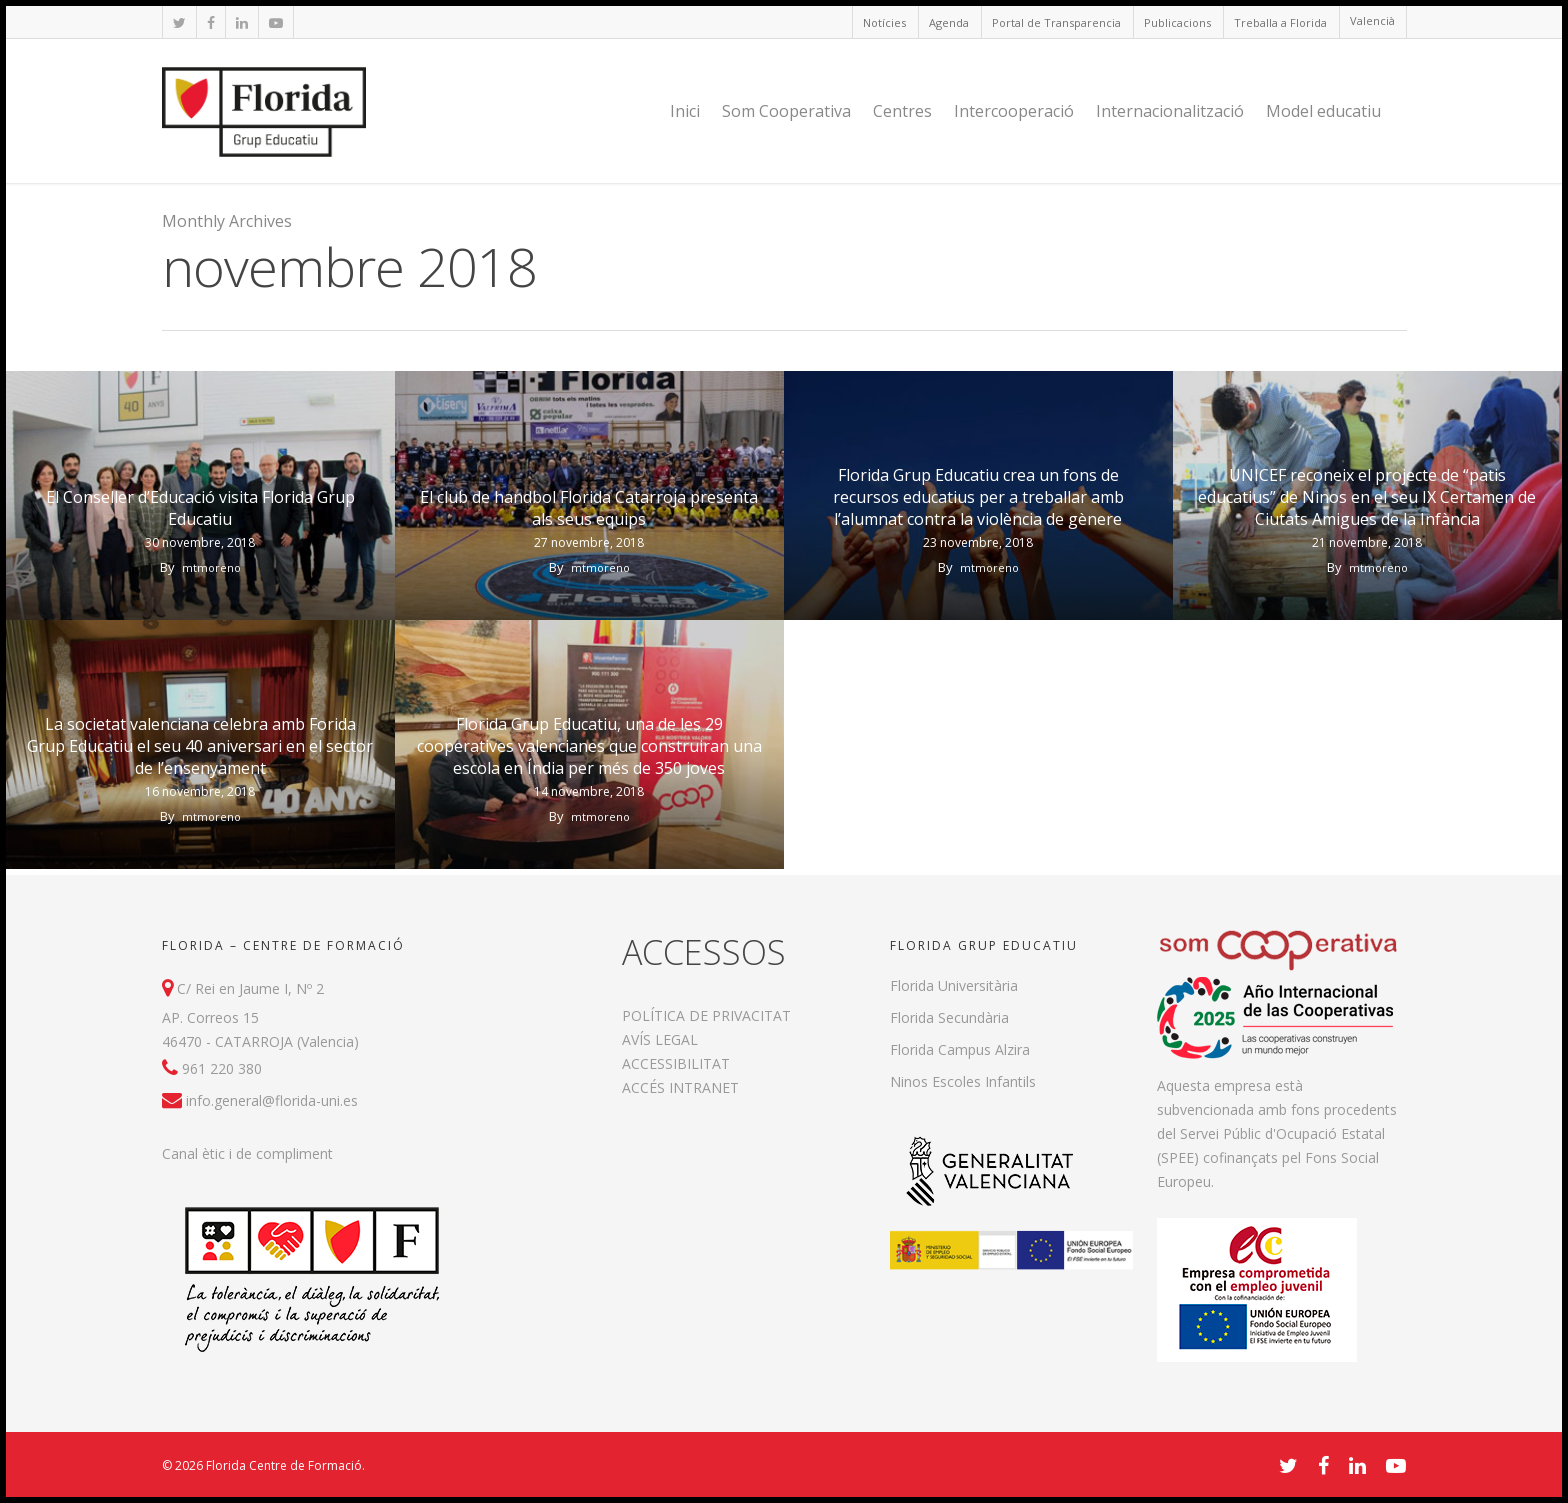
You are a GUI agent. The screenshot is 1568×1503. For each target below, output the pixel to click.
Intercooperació (1014, 111)
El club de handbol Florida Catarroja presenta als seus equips (589, 508)
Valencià (1372, 20)
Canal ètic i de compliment (247, 1153)
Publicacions (1177, 22)
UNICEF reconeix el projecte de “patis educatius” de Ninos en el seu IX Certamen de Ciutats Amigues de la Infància (1367, 497)
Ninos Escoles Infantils (963, 1081)
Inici (685, 111)
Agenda (949, 22)
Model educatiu (1323, 111)
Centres (902, 111)
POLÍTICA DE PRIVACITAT (706, 1015)
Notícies (884, 22)
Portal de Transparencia (1056, 22)
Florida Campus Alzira (960, 1049)
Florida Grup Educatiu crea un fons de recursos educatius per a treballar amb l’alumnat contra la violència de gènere (978, 497)
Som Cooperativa (786, 111)
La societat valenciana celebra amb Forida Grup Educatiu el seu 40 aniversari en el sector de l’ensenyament (200, 746)
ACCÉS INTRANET (680, 1087)
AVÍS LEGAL (660, 1039)
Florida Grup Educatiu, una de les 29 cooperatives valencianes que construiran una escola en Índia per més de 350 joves (589, 746)
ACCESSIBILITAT (676, 1063)
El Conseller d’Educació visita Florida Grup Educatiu (200, 508)
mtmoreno (211, 567)
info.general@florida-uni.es (272, 1100)
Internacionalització (1170, 111)
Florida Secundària (949, 1017)
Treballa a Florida (1280, 22)
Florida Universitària (954, 985)
